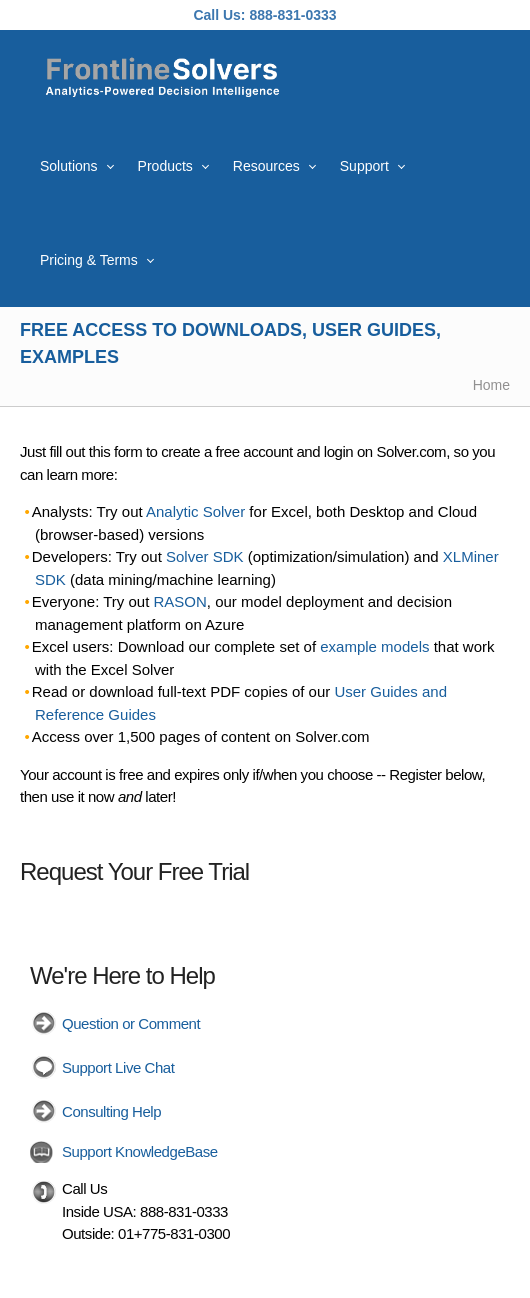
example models (374, 646)
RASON (180, 601)
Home (491, 385)
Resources (266, 166)
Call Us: (219, 15)
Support (364, 166)
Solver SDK (205, 556)
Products (165, 166)
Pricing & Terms (89, 260)
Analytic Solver (195, 511)
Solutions (69, 166)
